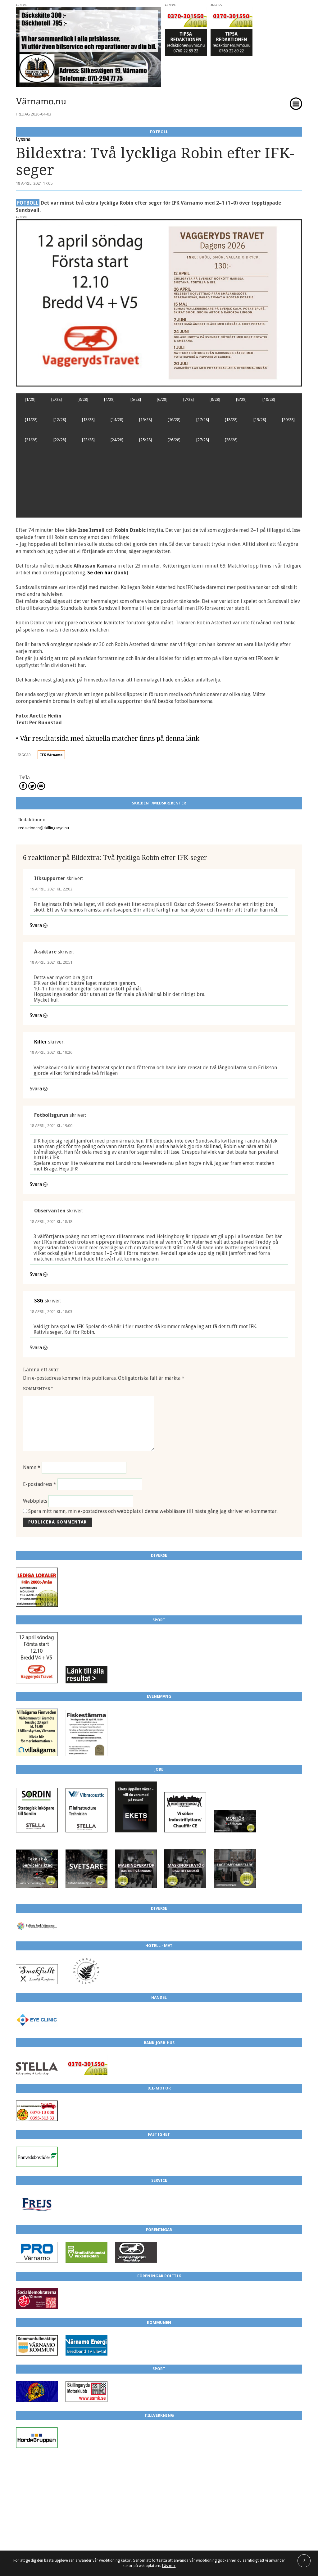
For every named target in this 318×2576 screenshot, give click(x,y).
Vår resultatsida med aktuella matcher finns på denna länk (109, 738)
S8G (38, 1301)
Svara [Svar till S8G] (36, 1348)
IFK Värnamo (51, 755)
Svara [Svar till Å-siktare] (36, 1015)
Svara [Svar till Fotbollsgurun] (36, 1184)
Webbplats (35, 1501)
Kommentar (38, 1388)
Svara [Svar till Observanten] (36, 1274)
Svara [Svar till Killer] (36, 1089)
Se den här (100, 573)
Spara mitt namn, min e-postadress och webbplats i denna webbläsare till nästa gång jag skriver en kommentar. (153, 1511)
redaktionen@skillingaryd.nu (43, 828)
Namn (31, 1467)
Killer (40, 1042)
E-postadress (39, 1484)
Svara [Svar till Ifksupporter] (36, 925)
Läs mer (169, 2566)
